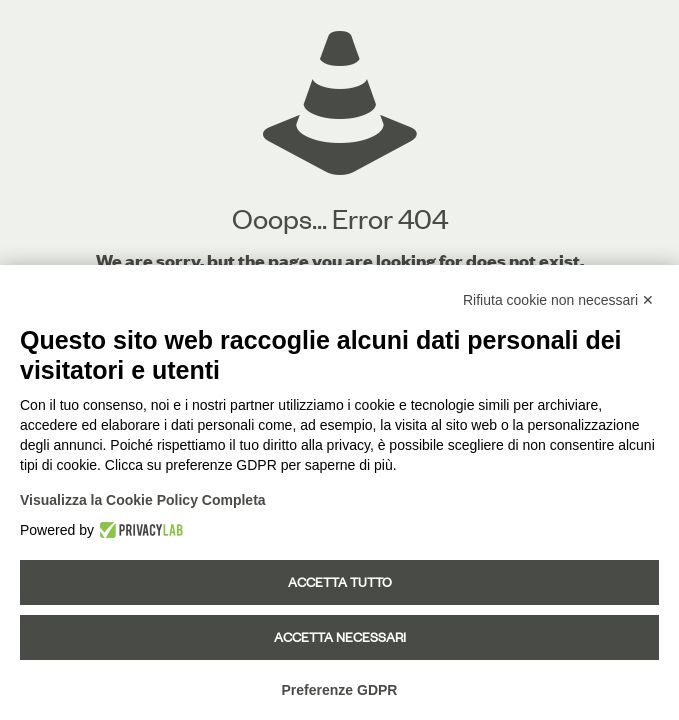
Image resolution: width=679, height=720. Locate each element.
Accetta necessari (340, 637)
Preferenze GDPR (340, 690)
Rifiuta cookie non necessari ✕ (558, 300)
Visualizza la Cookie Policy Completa (143, 500)
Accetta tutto (340, 582)
